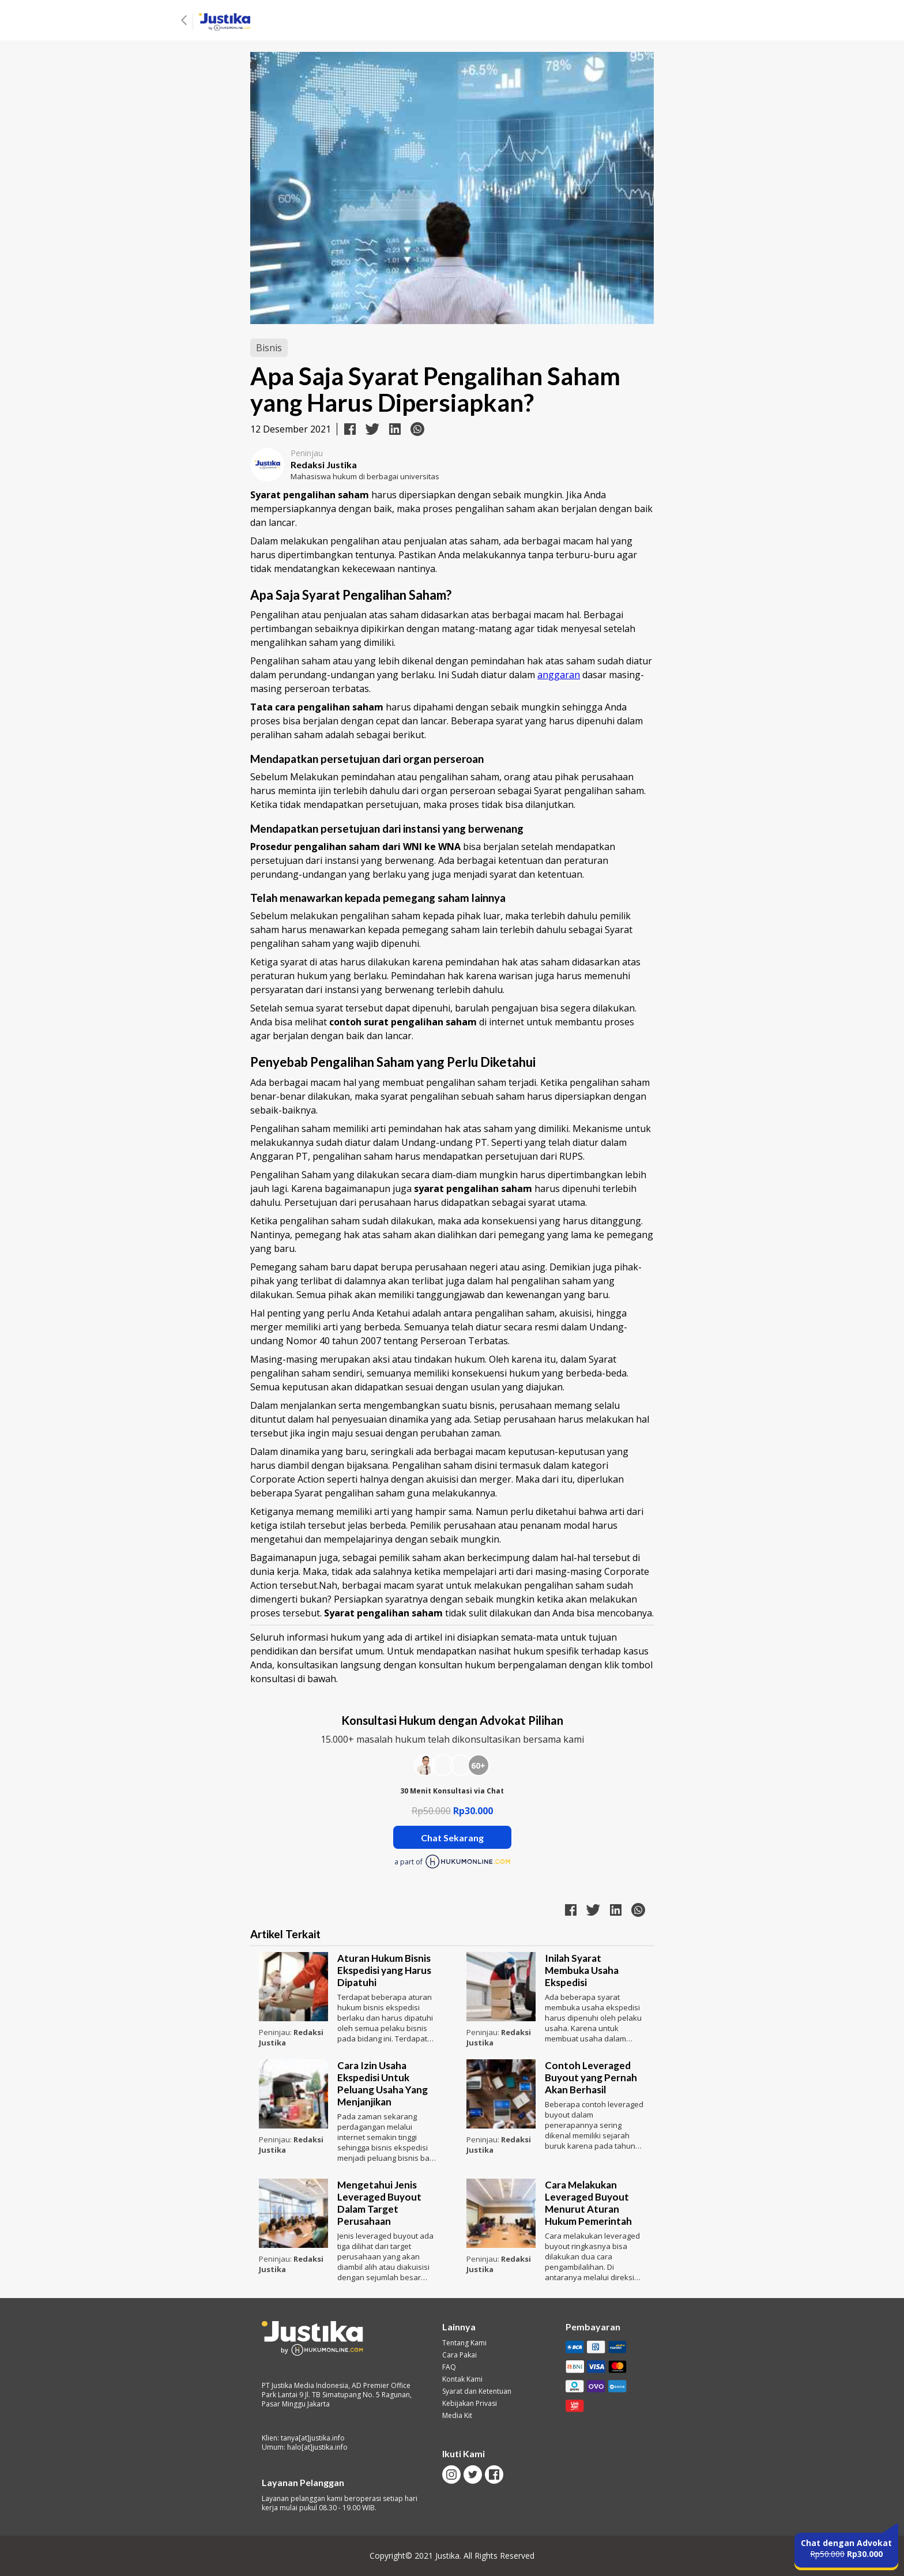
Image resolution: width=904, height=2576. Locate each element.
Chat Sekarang (452, 1837)
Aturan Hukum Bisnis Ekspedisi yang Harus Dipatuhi (384, 1970)
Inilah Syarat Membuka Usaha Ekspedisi (582, 1970)
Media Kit (457, 2415)
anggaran (558, 674)
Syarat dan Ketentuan (476, 2391)
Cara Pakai (459, 2355)
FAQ (449, 2367)
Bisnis (269, 347)
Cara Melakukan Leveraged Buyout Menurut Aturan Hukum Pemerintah (588, 2203)
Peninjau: (276, 2032)
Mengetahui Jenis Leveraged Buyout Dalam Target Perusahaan (379, 2203)
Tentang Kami (464, 2343)
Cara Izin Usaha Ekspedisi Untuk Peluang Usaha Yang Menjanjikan (382, 2083)
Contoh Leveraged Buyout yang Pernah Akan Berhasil (591, 2077)
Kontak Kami (462, 2379)
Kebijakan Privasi (469, 2403)
